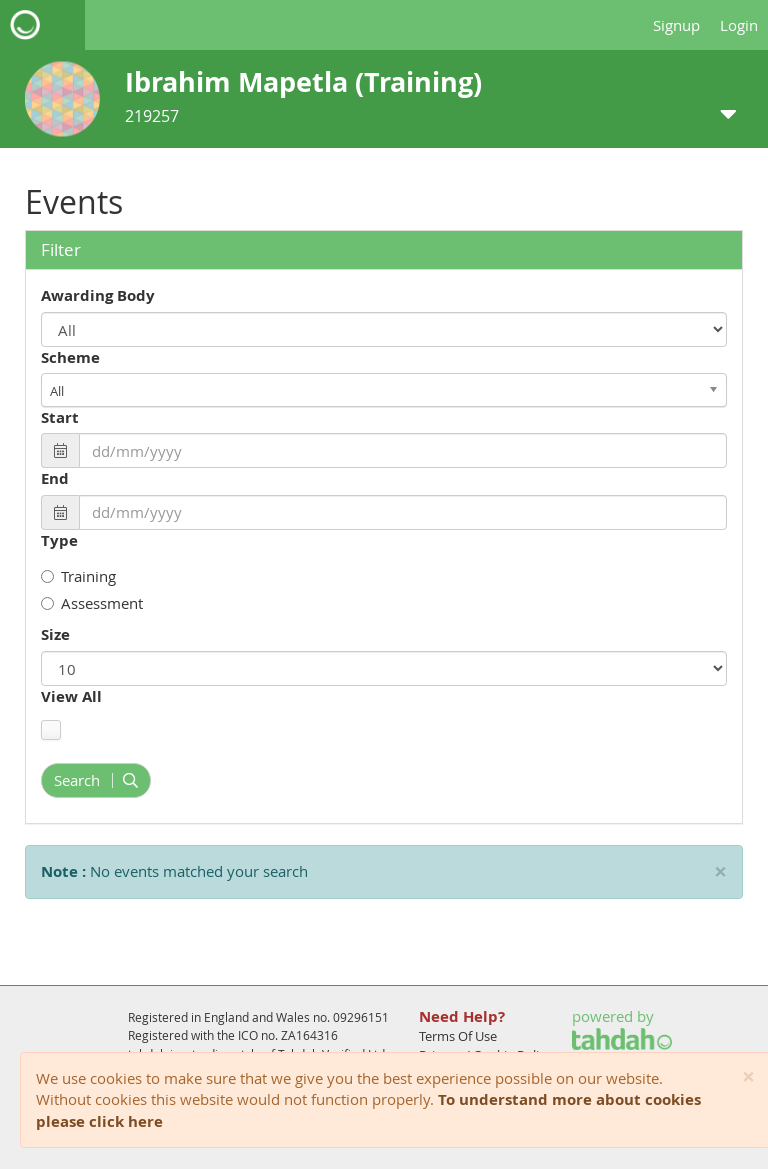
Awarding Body (98, 295)
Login (739, 25)
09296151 (361, 1017)
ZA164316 (309, 1035)
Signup (676, 25)
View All (71, 696)
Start (60, 417)
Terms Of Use (458, 1036)
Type (59, 540)
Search (96, 780)
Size (55, 634)
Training (78, 576)
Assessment (92, 603)
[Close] (748, 1077)
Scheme (70, 357)
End (55, 478)
